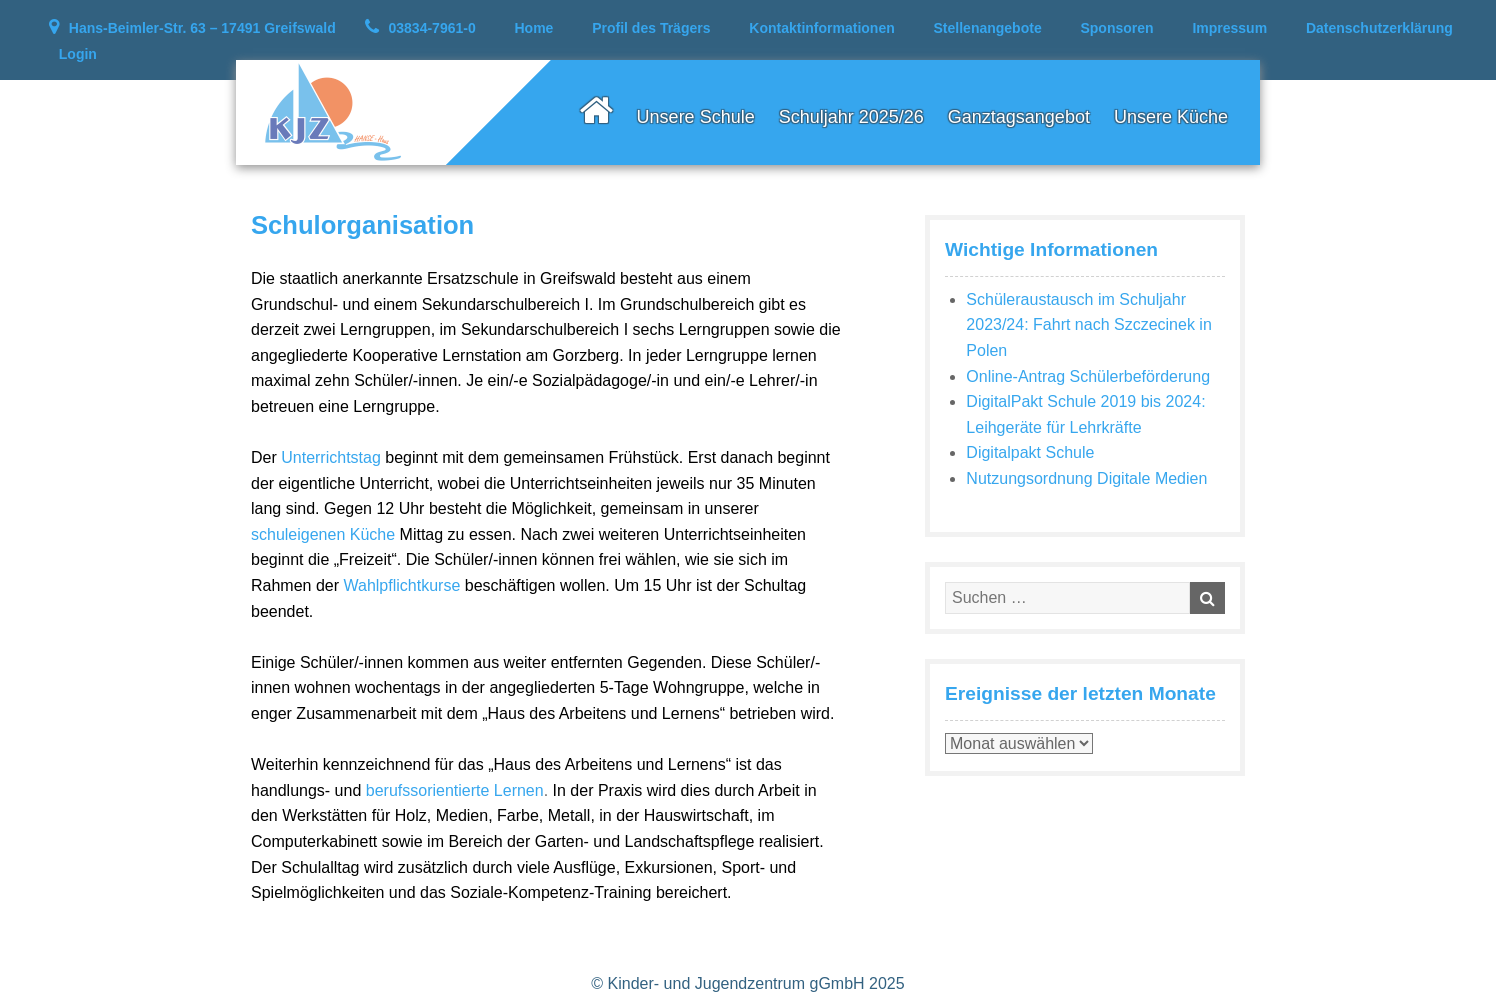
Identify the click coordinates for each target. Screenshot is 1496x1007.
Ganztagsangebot (1019, 117)
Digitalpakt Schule (1030, 452)
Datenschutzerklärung (1379, 28)
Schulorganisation (362, 225)
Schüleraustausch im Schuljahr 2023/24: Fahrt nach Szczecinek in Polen (1088, 325)
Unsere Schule (696, 117)
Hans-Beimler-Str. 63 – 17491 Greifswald (202, 28)
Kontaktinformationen (821, 28)
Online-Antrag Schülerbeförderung (1088, 376)
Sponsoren (1116, 28)
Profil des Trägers (651, 28)
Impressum (1229, 28)
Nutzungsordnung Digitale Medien (1086, 478)
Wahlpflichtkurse (402, 585)
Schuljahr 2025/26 (851, 117)
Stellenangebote (988, 28)
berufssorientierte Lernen (455, 790)
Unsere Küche (1171, 117)
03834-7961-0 (432, 28)
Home (534, 28)
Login (78, 54)
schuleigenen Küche (323, 534)
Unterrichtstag (331, 457)
